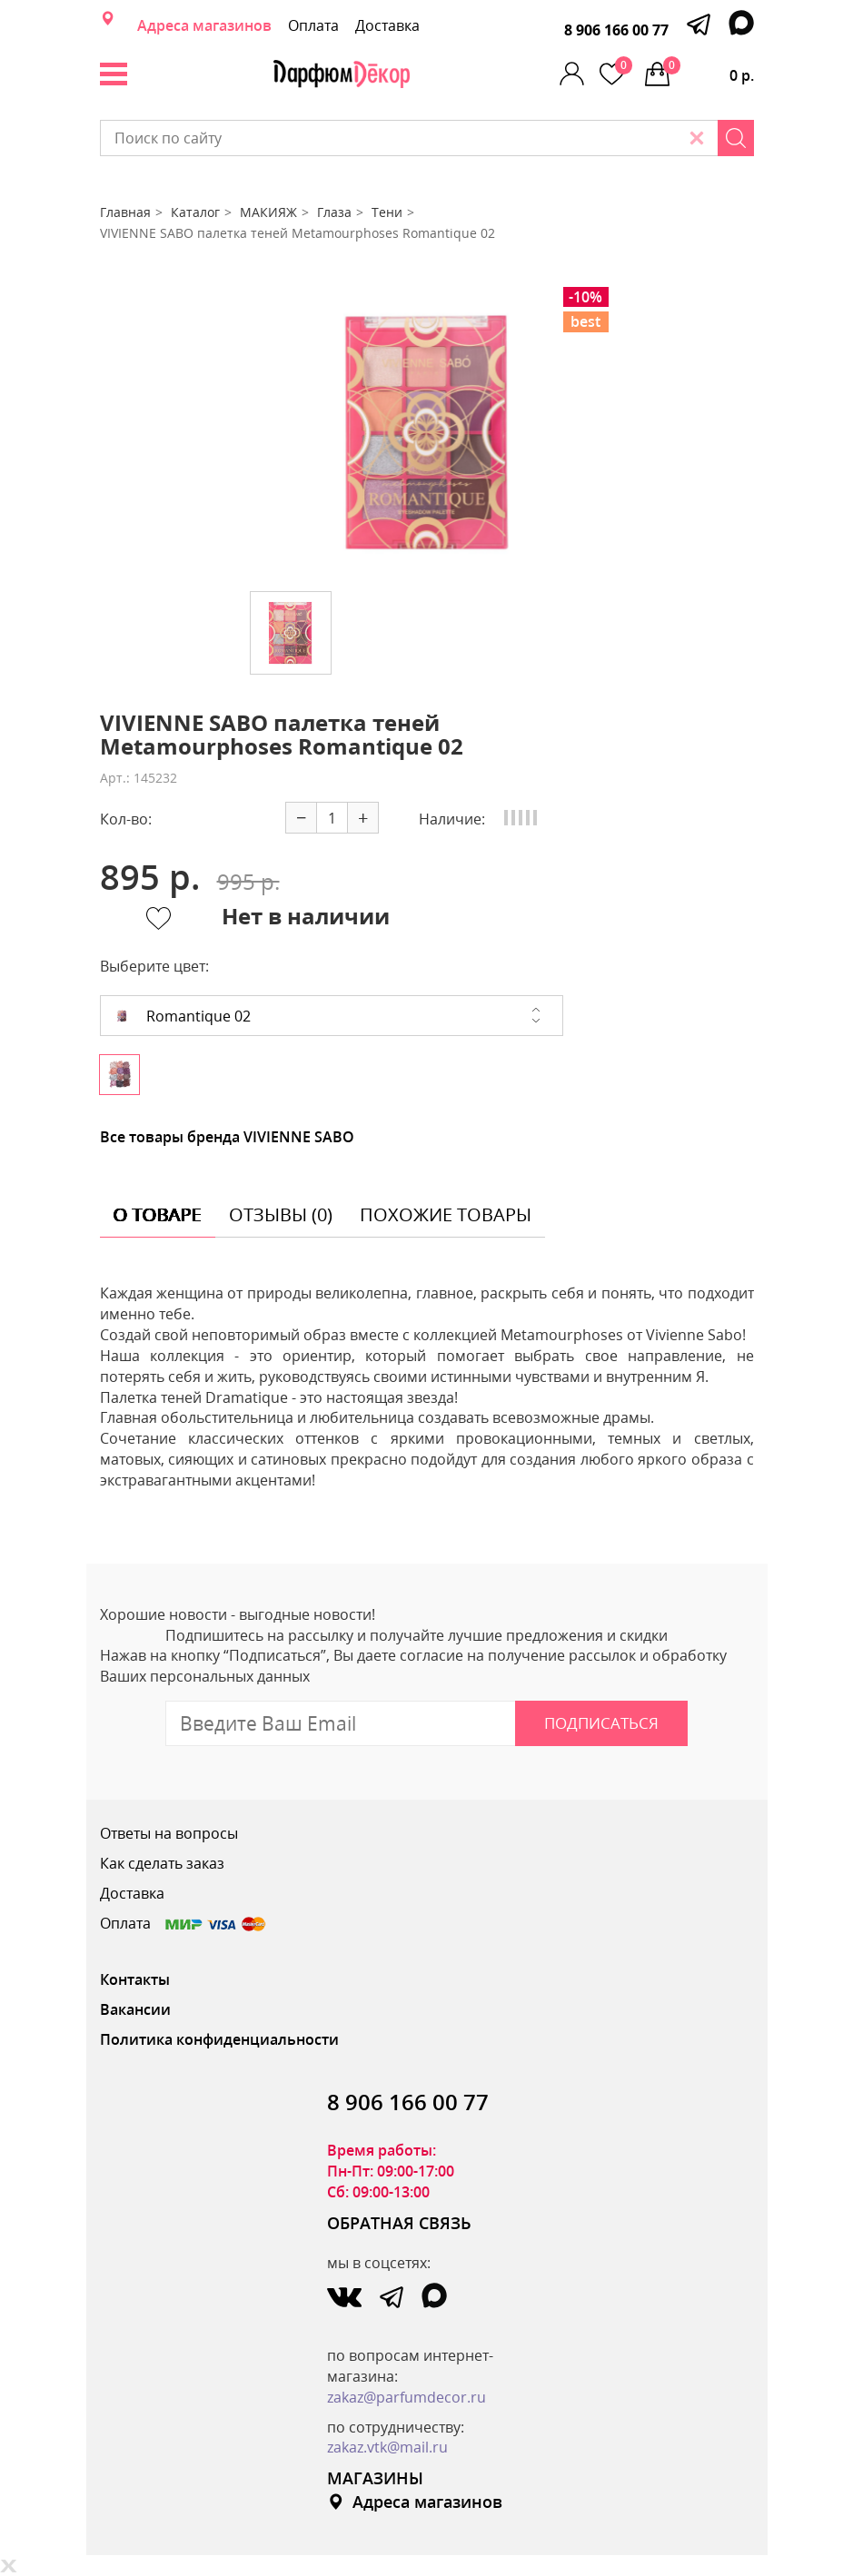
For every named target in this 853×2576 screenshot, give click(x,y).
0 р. (708, 70)
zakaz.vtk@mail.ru (387, 2447)
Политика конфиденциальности (219, 2039)
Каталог (195, 212)
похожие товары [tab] (445, 1214)
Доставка (387, 25)
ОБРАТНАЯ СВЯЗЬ (399, 2223)
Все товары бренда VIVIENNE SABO (227, 1137)
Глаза (334, 212)
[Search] (736, 138)
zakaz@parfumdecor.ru (406, 2397)
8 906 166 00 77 (616, 30)
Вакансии (135, 2009)
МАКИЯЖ (268, 212)
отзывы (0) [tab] (280, 1214)
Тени (387, 212)
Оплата (313, 25)
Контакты (135, 1979)
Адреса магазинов (204, 25)
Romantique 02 (182, 1016)
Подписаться (601, 1722)
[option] (427, 432)
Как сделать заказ (162, 1863)
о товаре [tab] (158, 1214)
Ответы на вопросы (169, 1833)
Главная (125, 212)
